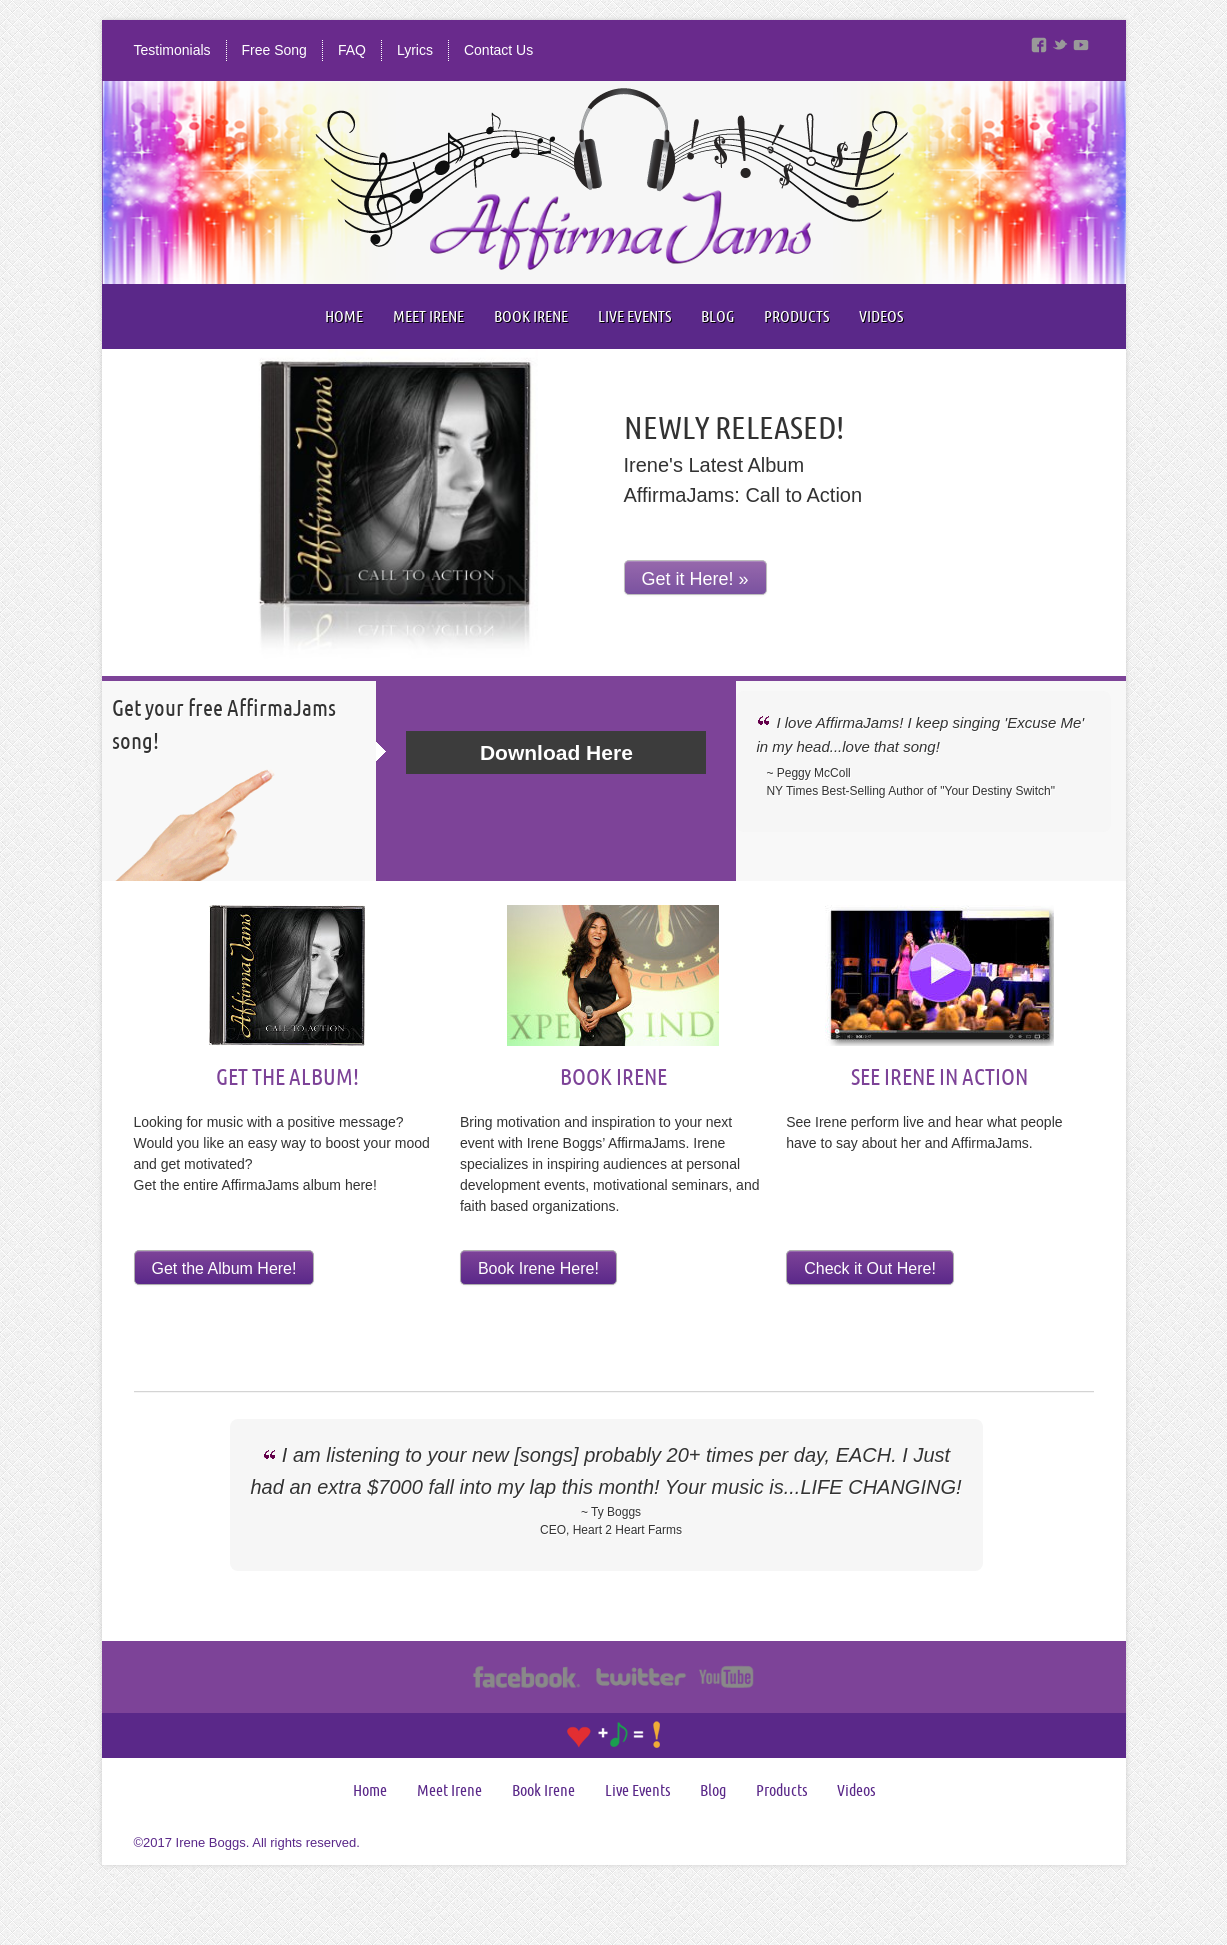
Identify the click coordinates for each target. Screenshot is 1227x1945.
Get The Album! (287, 1076)
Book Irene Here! (538, 1268)
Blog (717, 316)
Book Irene (531, 316)
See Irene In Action (939, 1076)
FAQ (352, 50)
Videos (881, 316)
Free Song (274, 50)
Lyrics (415, 50)
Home (344, 316)
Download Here (556, 752)
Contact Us (498, 50)
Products (796, 316)
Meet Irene (428, 316)
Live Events (634, 316)
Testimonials (172, 50)
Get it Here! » (695, 579)
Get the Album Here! (224, 1268)
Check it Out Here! (870, 1268)
